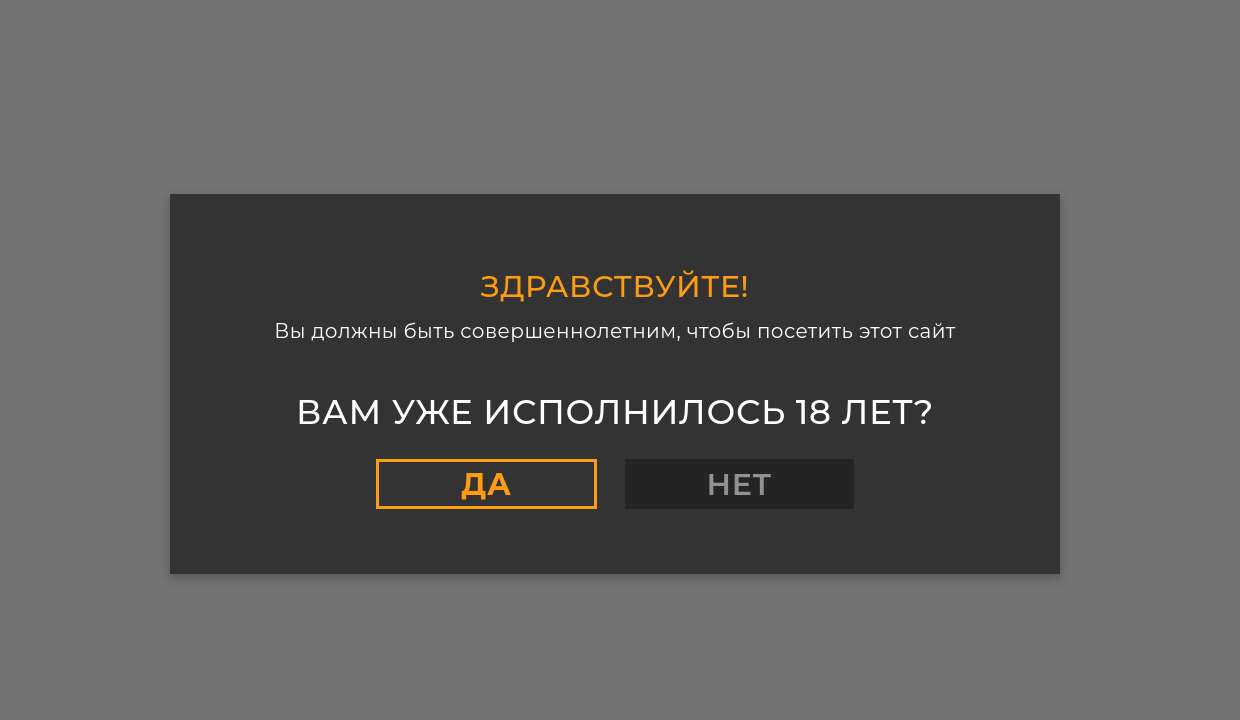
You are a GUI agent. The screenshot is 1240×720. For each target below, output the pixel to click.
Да (486, 484)
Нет (739, 484)
